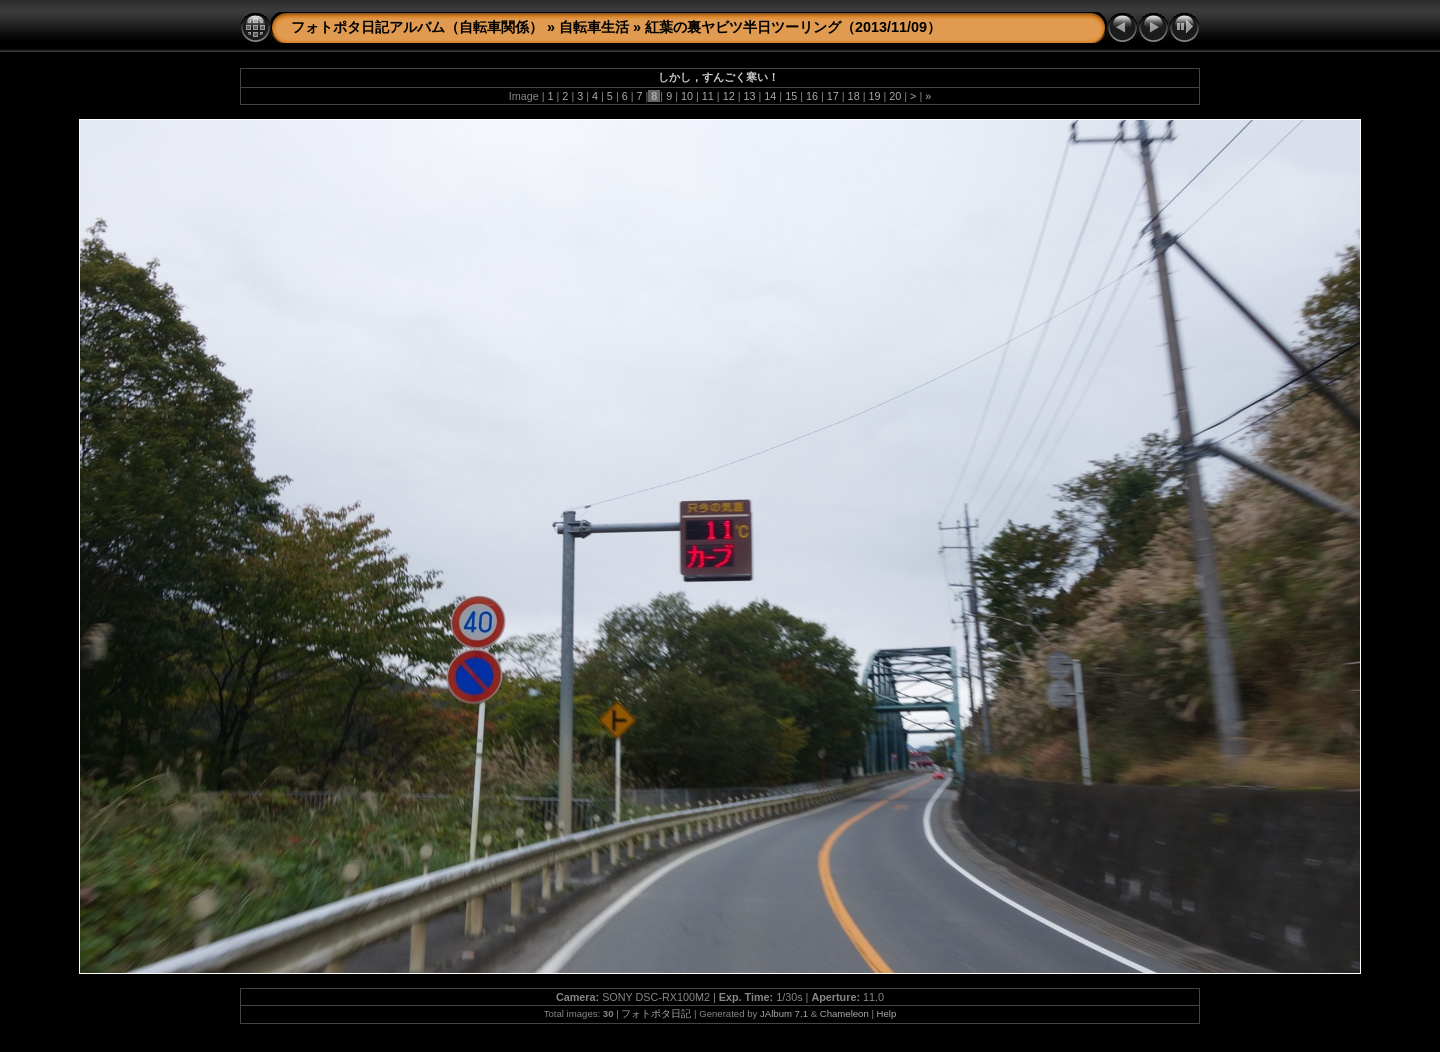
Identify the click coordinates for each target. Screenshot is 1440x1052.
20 (895, 96)
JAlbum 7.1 (784, 1013)
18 (854, 96)
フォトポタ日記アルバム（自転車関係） (417, 27)
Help (887, 1013)
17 (833, 96)
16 (812, 96)
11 (708, 96)
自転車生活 (594, 27)
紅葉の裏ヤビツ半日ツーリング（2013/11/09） (793, 27)
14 (770, 96)
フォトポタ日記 (656, 1013)
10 (687, 96)
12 (729, 96)
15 (791, 96)
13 (749, 96)
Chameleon (844, 1013)
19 (874, 96)
